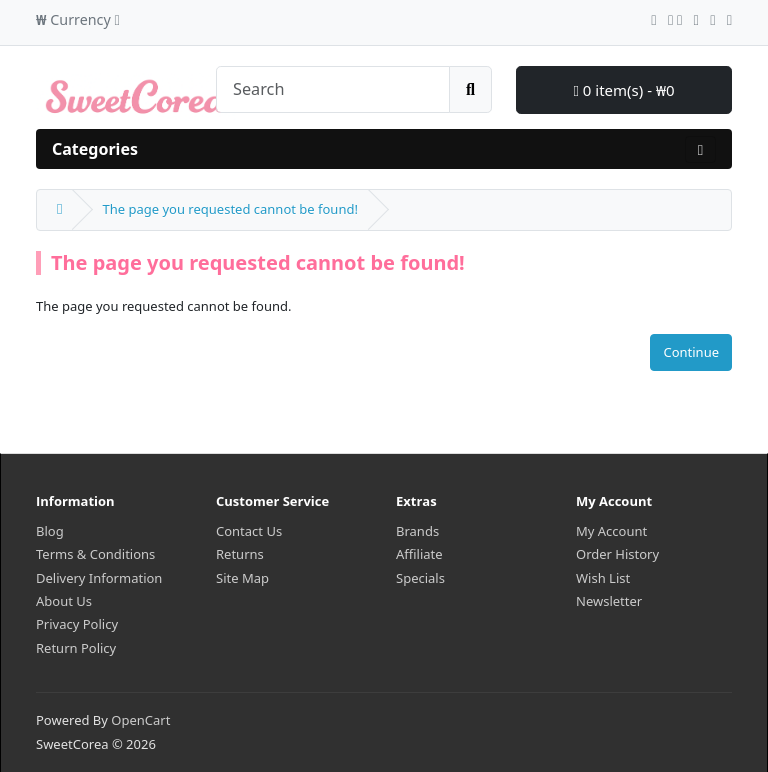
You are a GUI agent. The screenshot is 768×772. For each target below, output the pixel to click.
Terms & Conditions (95, 554)
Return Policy (76, 648)
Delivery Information (99, 578)
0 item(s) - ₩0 (623, 90)
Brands (417, 531)
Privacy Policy (77, 624)
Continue (691, 352)
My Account (611, 531)
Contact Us (249, 531)
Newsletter (609, 601)
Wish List (603, 578)
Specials (420, 578)
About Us (64, 601)
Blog (50, 531)
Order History (617, 554)
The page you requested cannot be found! (229, 209)
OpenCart (140, 720)
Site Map (242, 578)
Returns (240, 554)
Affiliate (419, 554)
